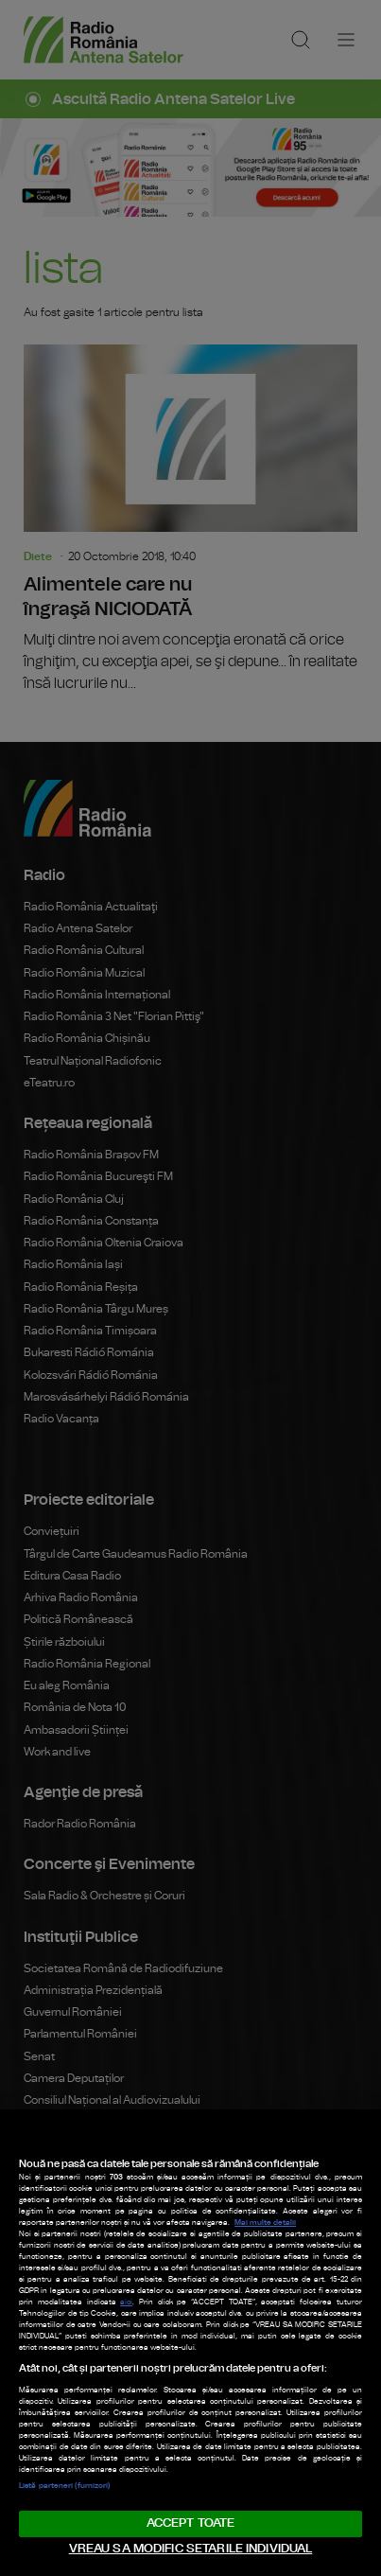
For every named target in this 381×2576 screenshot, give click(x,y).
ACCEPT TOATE (191, 2523)
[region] (190, 2342)
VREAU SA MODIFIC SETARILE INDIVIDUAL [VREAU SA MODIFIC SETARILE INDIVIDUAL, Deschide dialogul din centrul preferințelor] (191, 2549)
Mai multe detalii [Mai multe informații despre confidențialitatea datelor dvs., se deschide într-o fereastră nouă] (265, 2223)
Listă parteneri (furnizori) (64, 2486)
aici (126, 2302)
